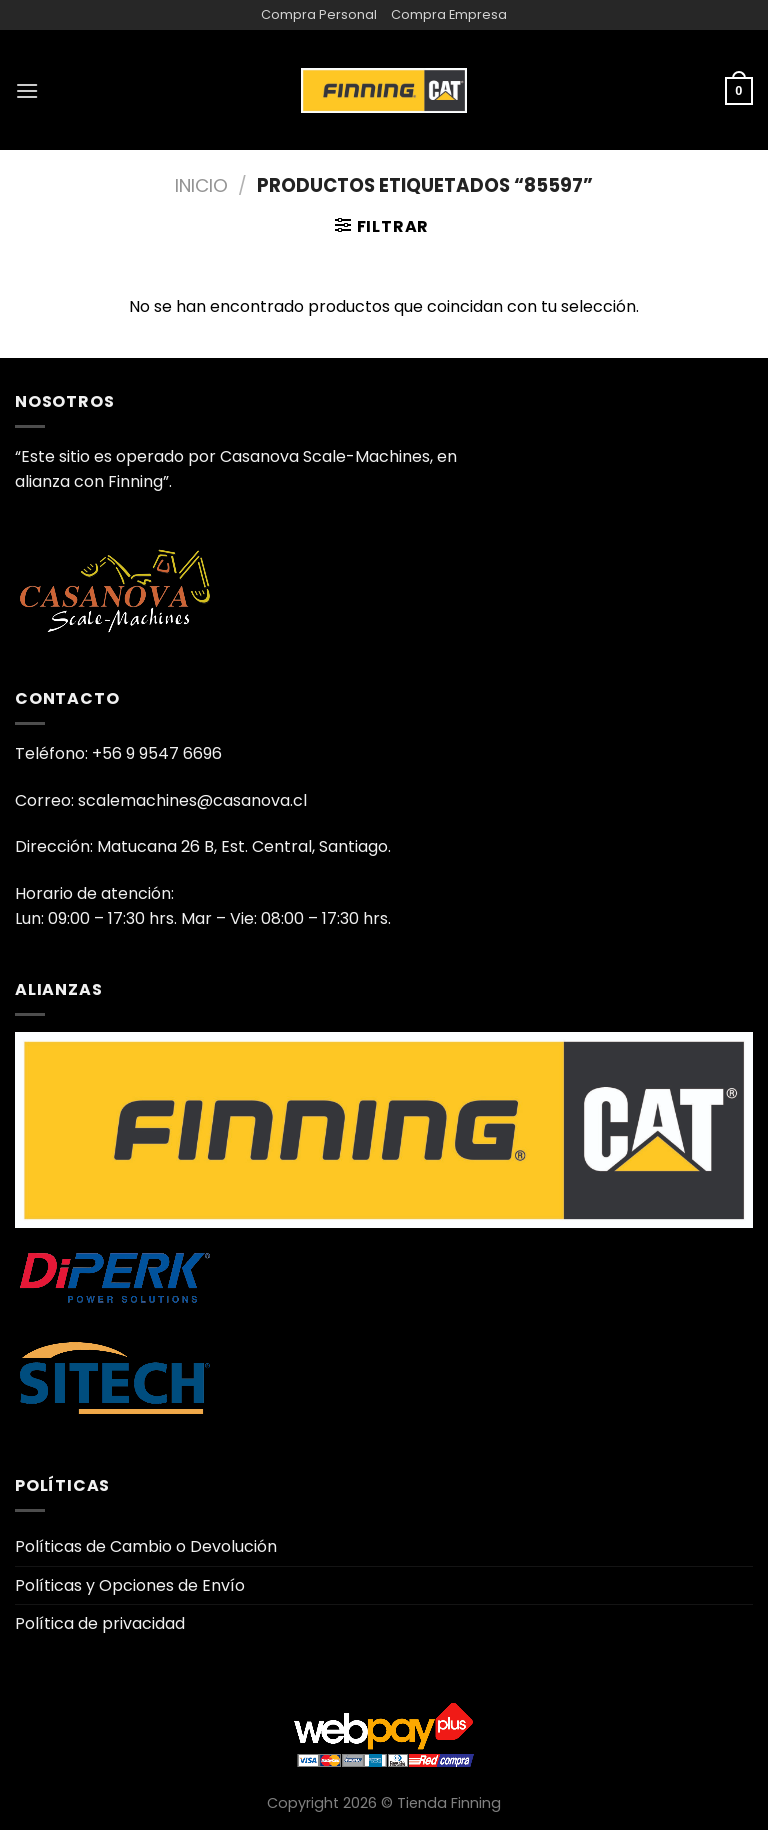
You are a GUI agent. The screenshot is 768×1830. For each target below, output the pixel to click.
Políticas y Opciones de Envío (130, 1585)
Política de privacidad (100, 1623)
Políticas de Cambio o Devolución (146, 1546)
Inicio (201, 185)
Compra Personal (319, 14)
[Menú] (27, 90)
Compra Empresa (449, 14)
